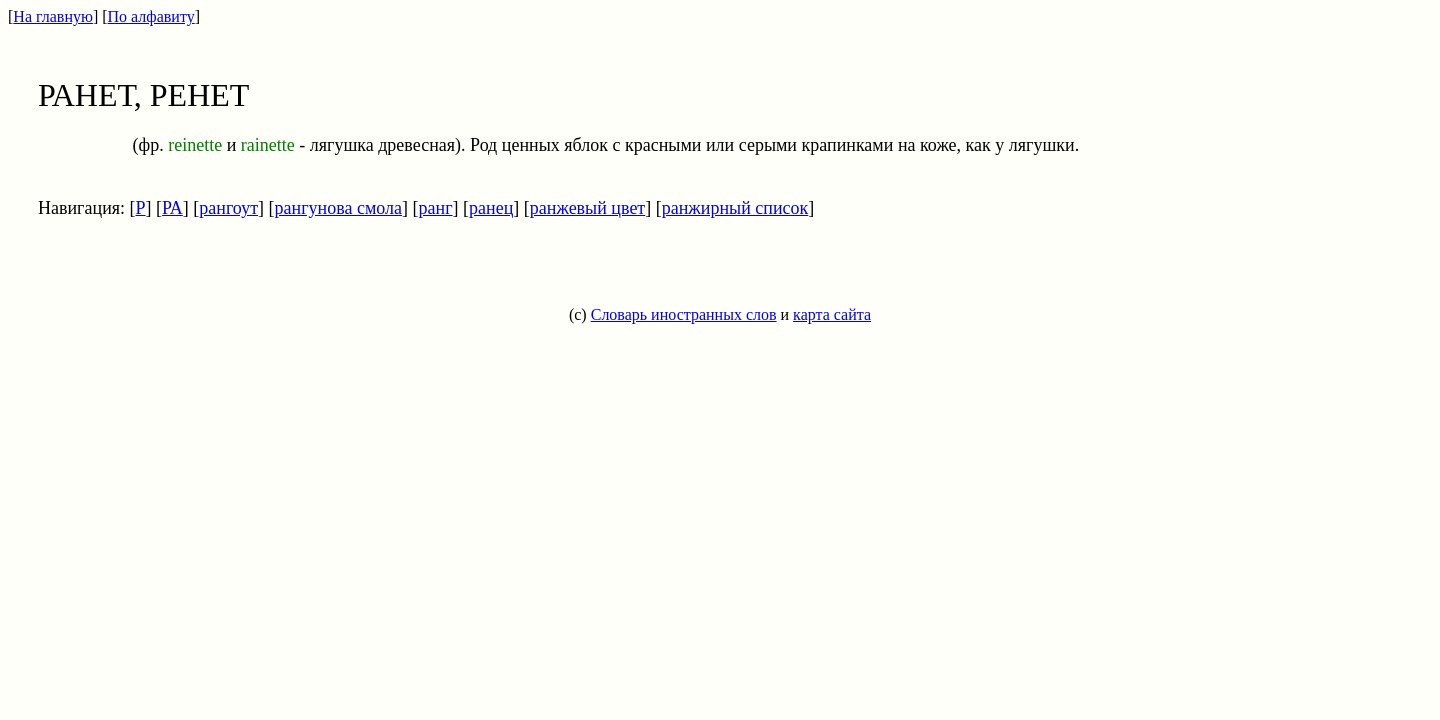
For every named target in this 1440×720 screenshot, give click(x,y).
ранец (491, 208)
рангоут (228, 208)
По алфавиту (151, 16)
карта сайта (832, 314)
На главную (53, 16)
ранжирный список (735, 208)
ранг (436, 208)
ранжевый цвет (587, 208)
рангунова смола (339, 208)
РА (172, 208)
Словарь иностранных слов (684, 314)
